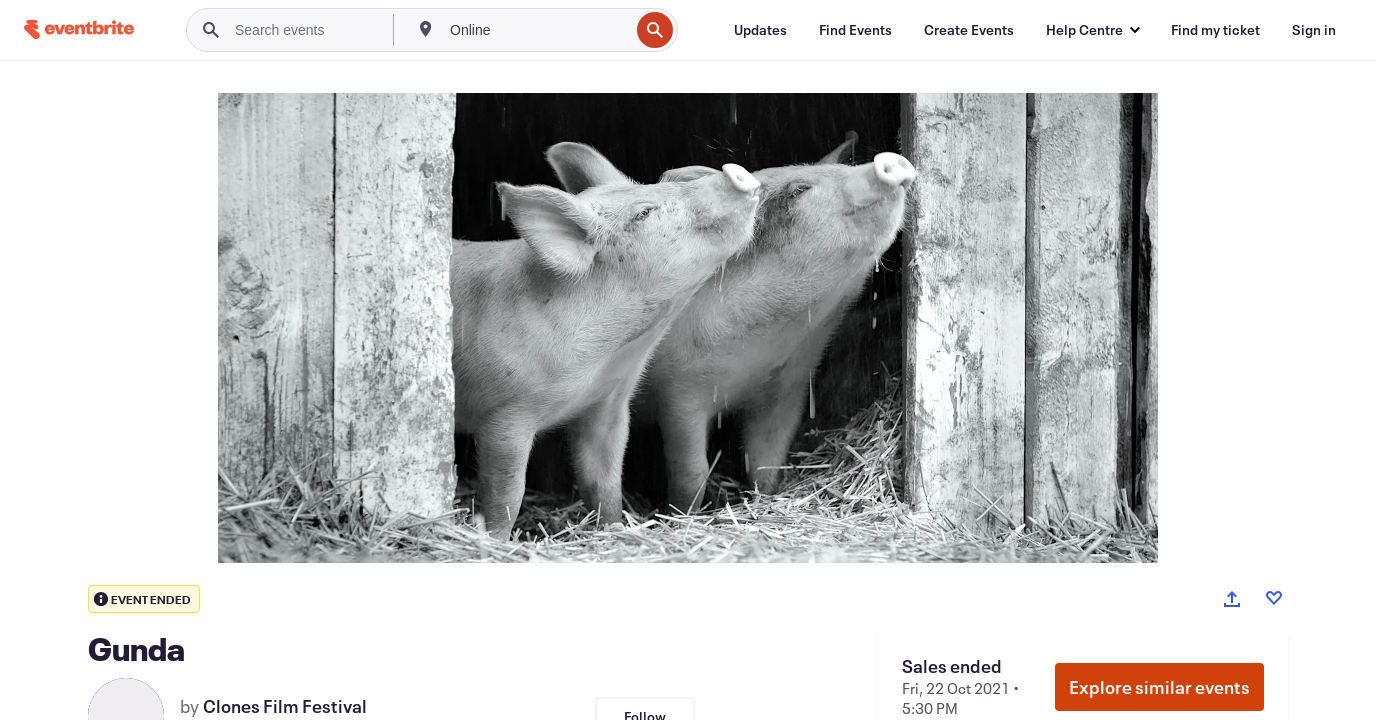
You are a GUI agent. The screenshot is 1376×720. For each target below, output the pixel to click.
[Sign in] (1314, 30)
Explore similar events (1159, 687)
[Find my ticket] (1215, 30)
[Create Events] (969, 30)
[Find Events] (855, 30)
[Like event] (1274, 598)
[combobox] (537, 30)
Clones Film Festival (285, 706)
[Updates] (760, 30)
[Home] (79, 29)
